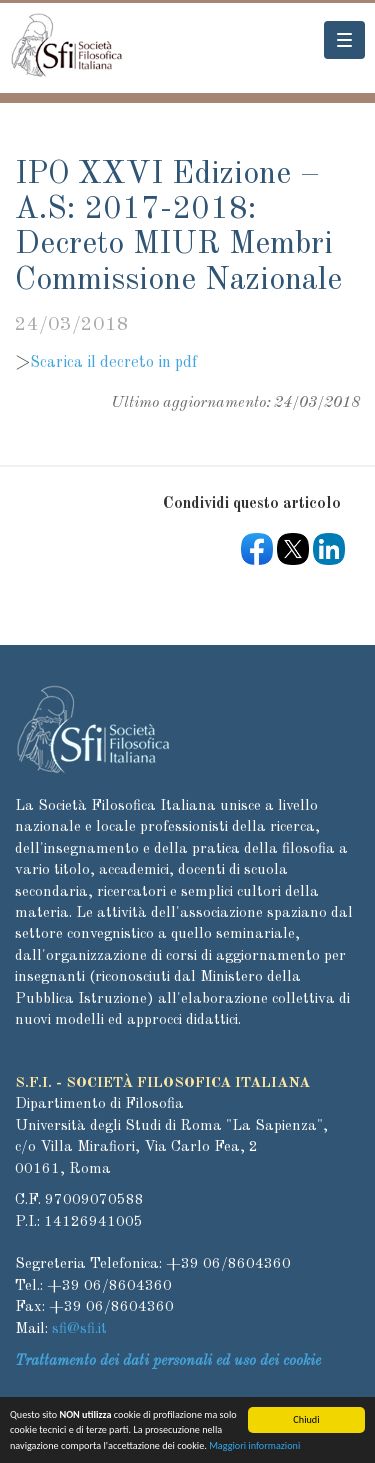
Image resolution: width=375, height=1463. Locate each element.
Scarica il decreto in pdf (113, 363)
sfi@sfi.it (79, 1329)
